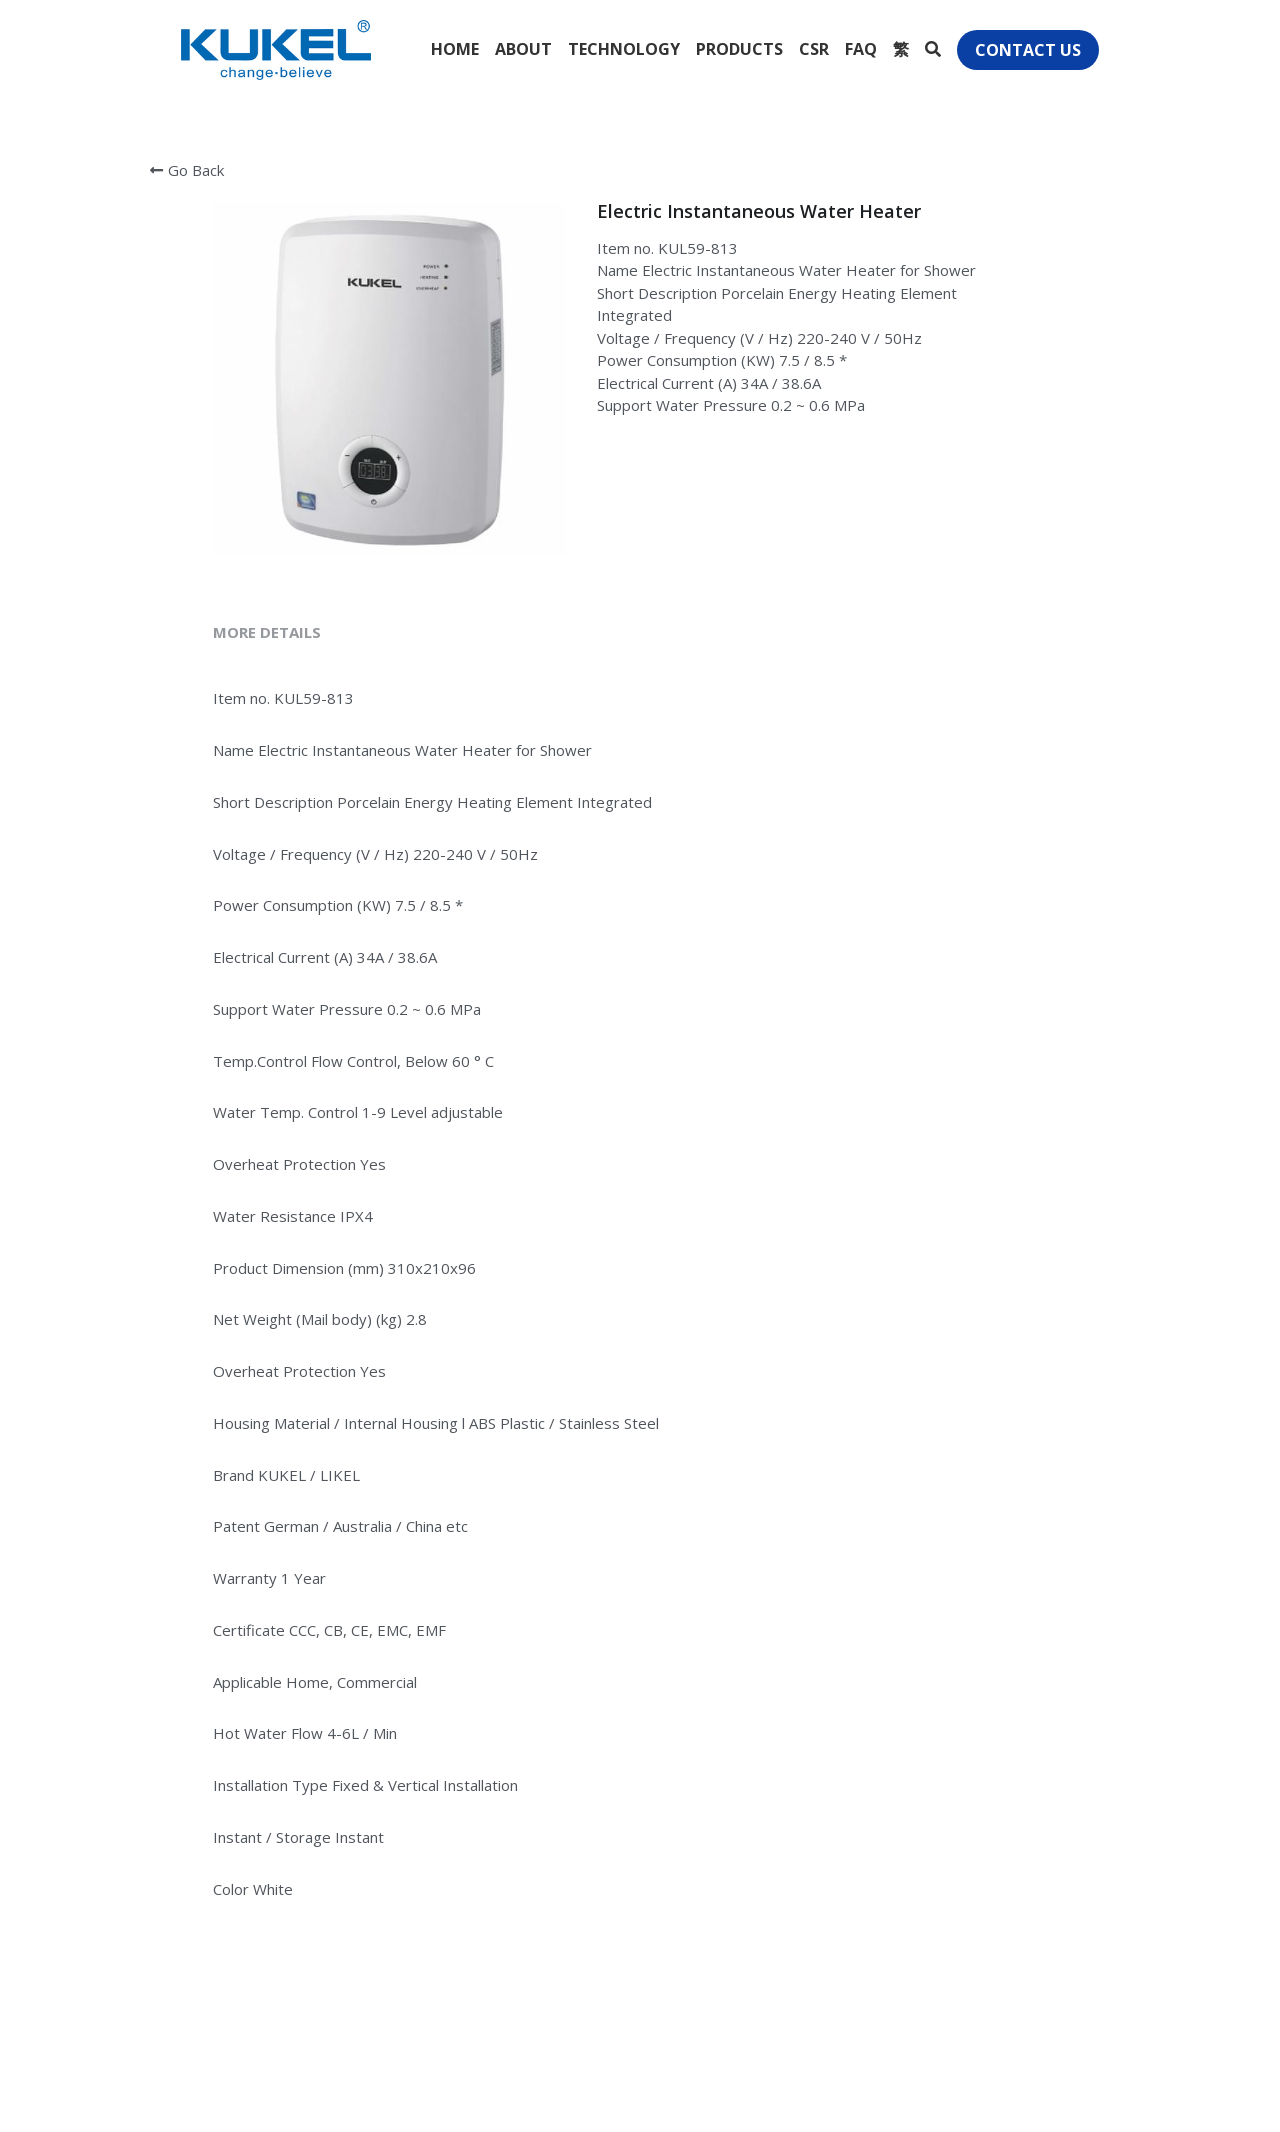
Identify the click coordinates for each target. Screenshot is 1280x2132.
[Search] (933, 49)
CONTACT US (1028, 50)
